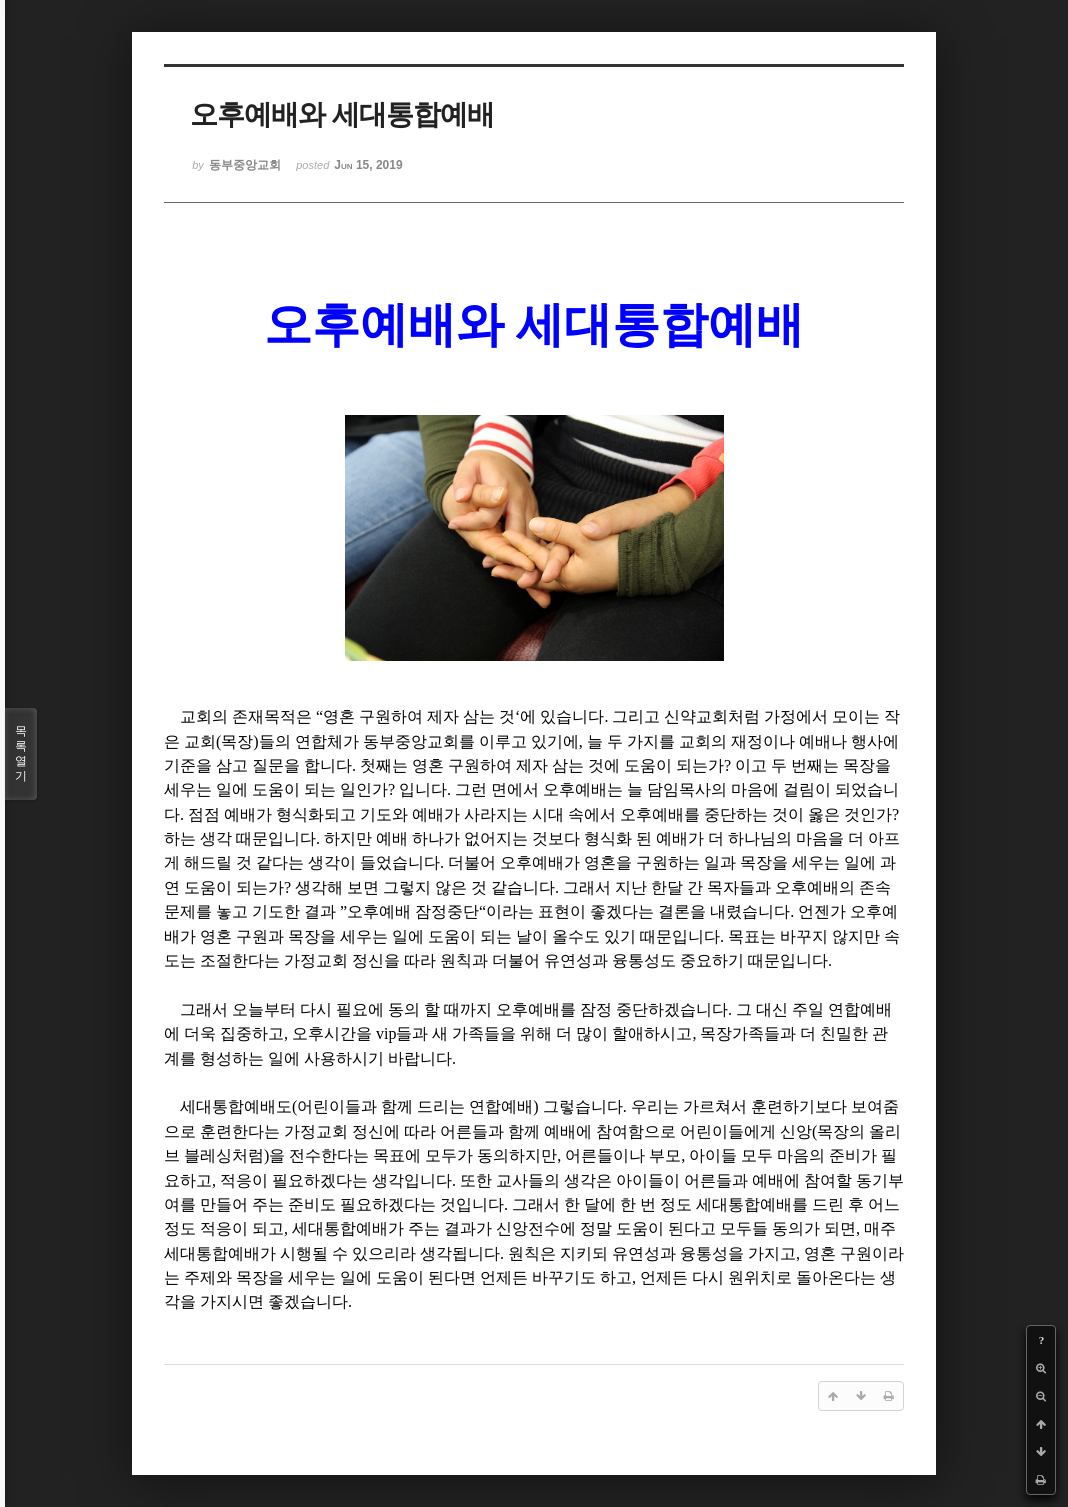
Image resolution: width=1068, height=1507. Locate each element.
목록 (21, 754)
